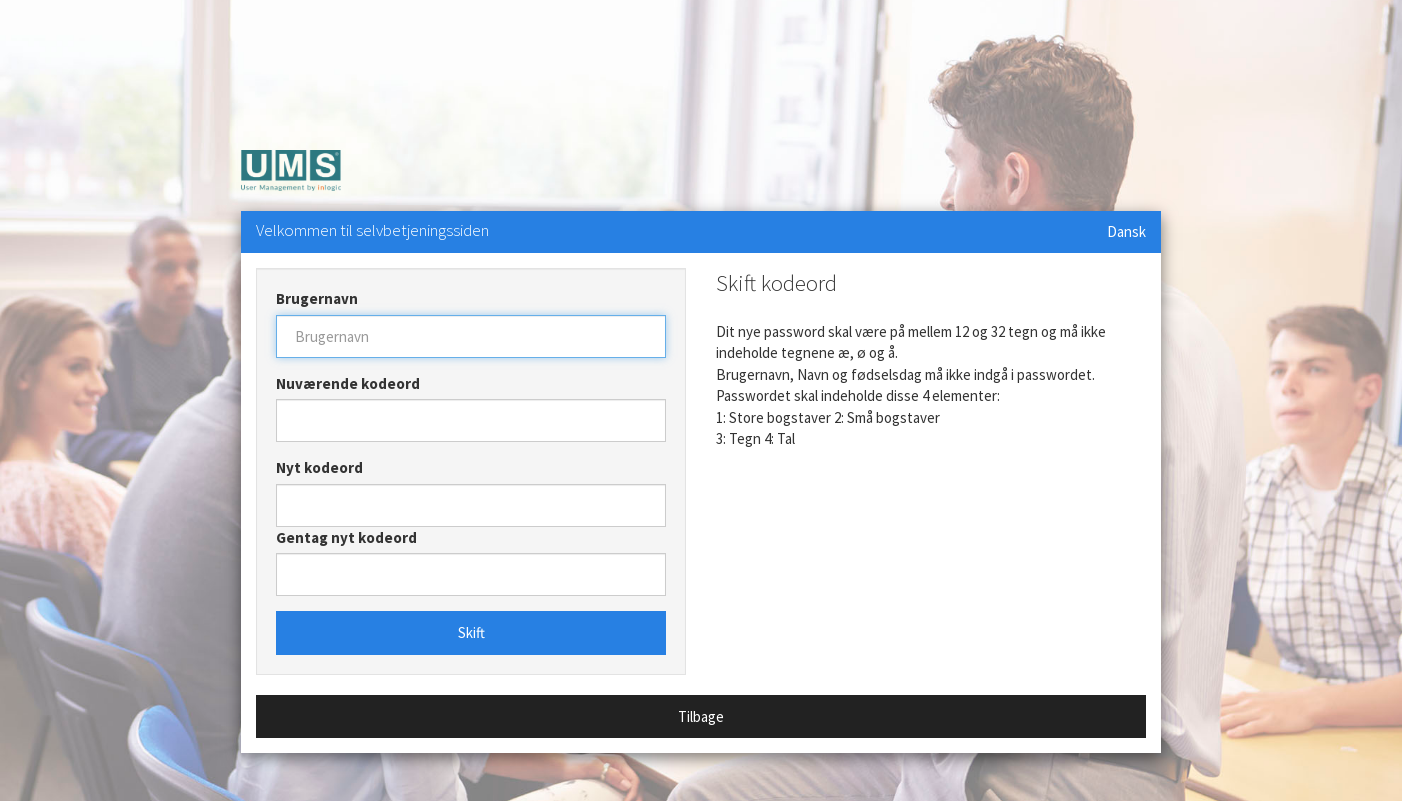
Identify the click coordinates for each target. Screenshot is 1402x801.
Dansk (1126, 231)
